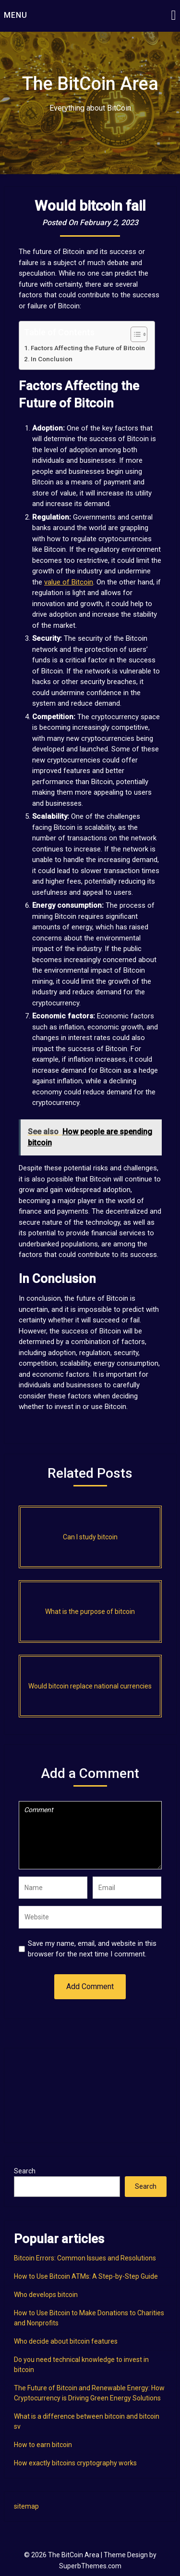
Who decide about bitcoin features (66, 2341)
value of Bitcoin (68, 582)
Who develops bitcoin (46, 2294)
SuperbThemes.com (90, 2566)
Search (25, 2171)
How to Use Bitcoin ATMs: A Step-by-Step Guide (86, 2276)
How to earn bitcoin (43, 2445)
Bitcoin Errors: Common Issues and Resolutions (85, 2258)
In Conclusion (51, 359)
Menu (15, 15)
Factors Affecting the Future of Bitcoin (88, 348)
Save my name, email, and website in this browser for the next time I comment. (92, 1949)
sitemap (26, 2506)
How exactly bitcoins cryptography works (75, 2463)
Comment (90, 1835)
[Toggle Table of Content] (134, 334)
